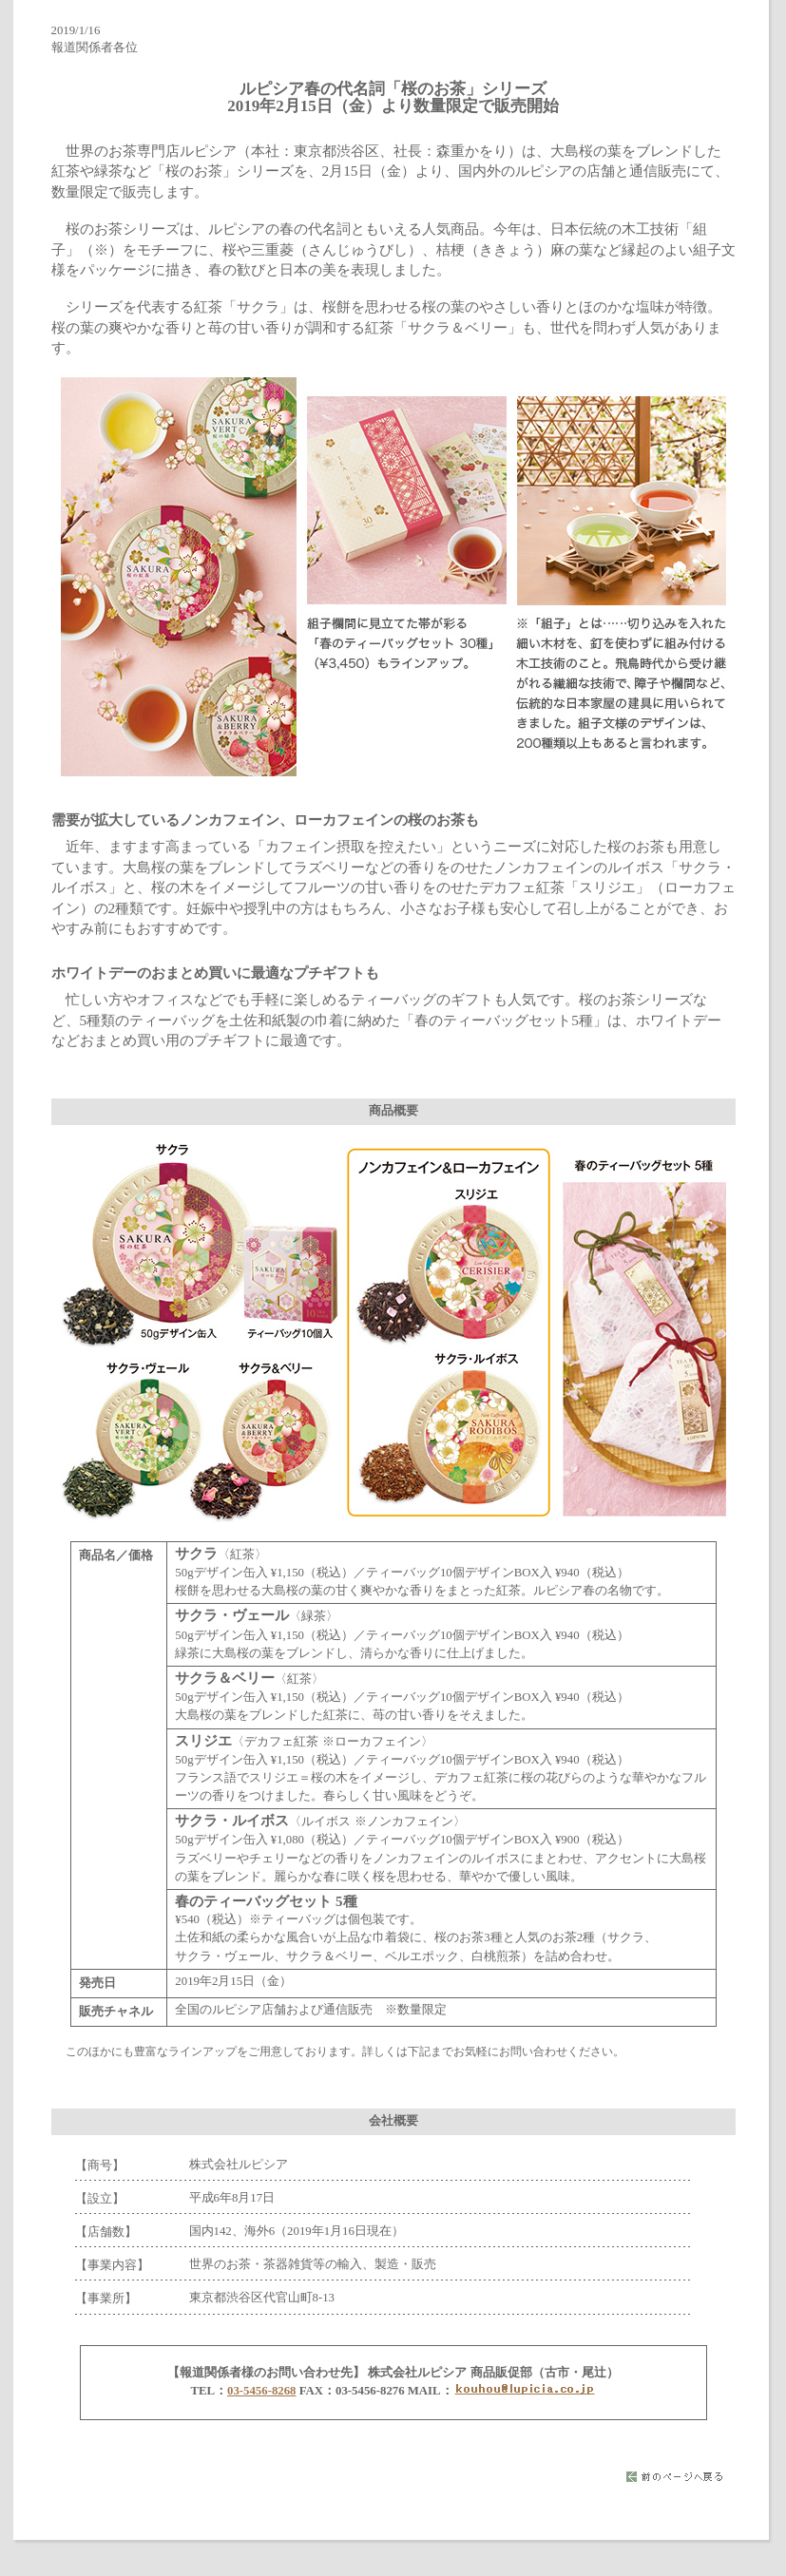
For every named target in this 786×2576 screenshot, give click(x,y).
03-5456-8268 (262, 2390)
